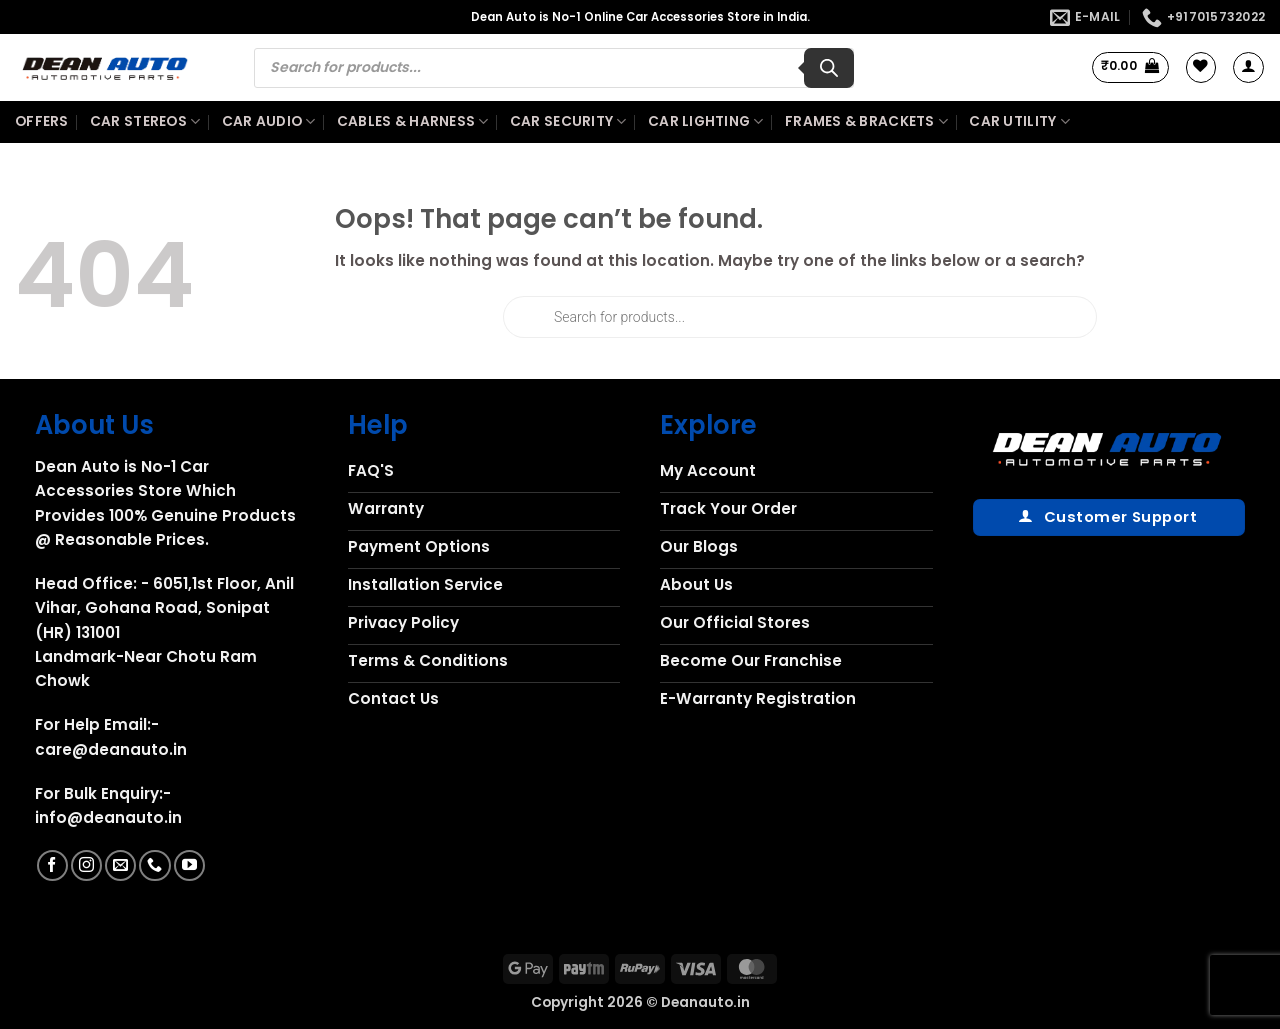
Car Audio (269, 122)
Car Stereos (145, 122)
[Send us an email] (120, 865)
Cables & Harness (413, 122)
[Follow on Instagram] (86, 865)
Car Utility (1019, 122)
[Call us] (154, 865)
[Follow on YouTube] (189, 865)
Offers (42, 121)
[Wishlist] (1201, 67)
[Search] (829, 68)
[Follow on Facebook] (52, 865)
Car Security (568, 122)
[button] (1130, 67)
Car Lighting (706, 122)
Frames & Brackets (866, 122)
